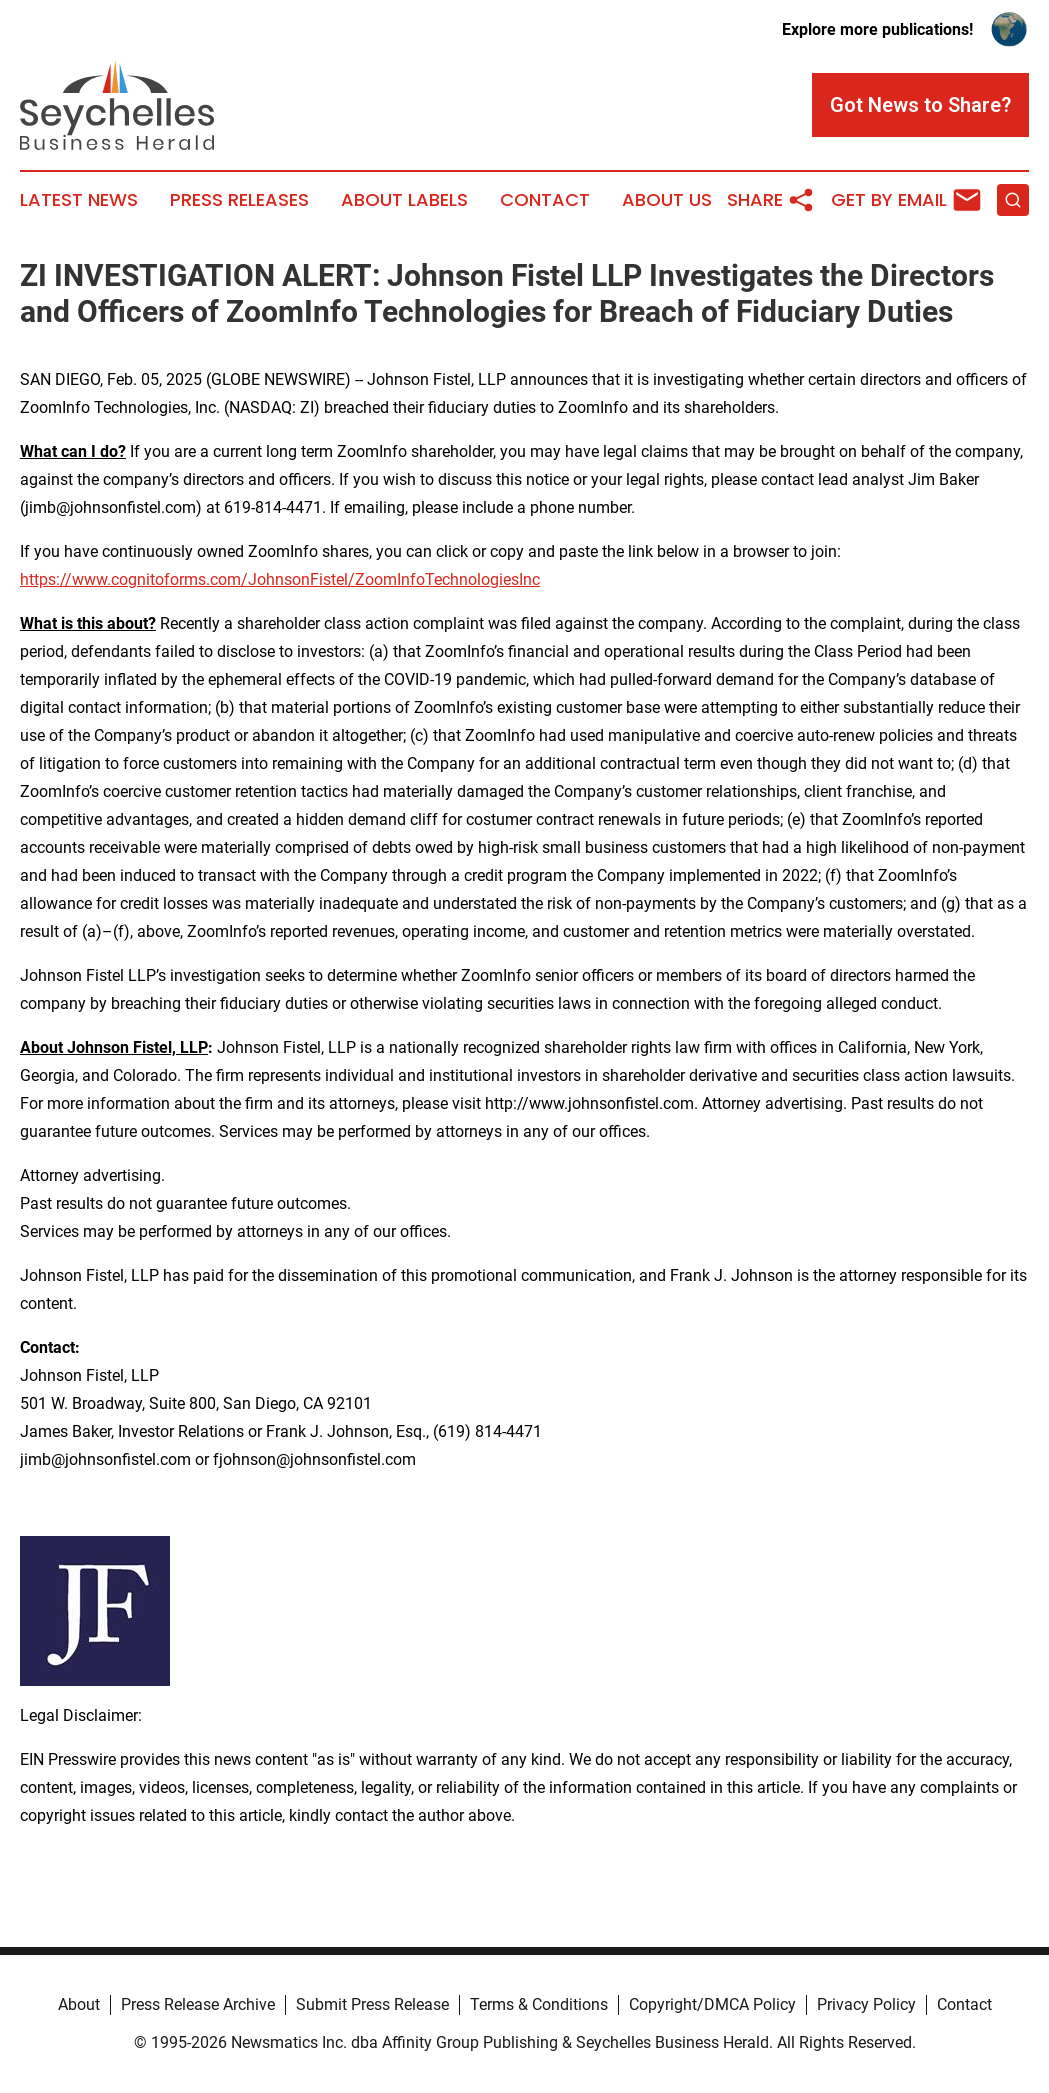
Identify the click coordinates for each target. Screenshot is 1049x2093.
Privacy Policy (866, 2004)
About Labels (404, 200)
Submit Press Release (372, 2004)
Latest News (79, 200)
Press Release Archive (198, 2004)
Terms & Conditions (539, 2004)
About (79, 2004)
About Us (667, 200)
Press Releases (239, 200)
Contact (545, 200)
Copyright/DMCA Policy (712, 2004)
